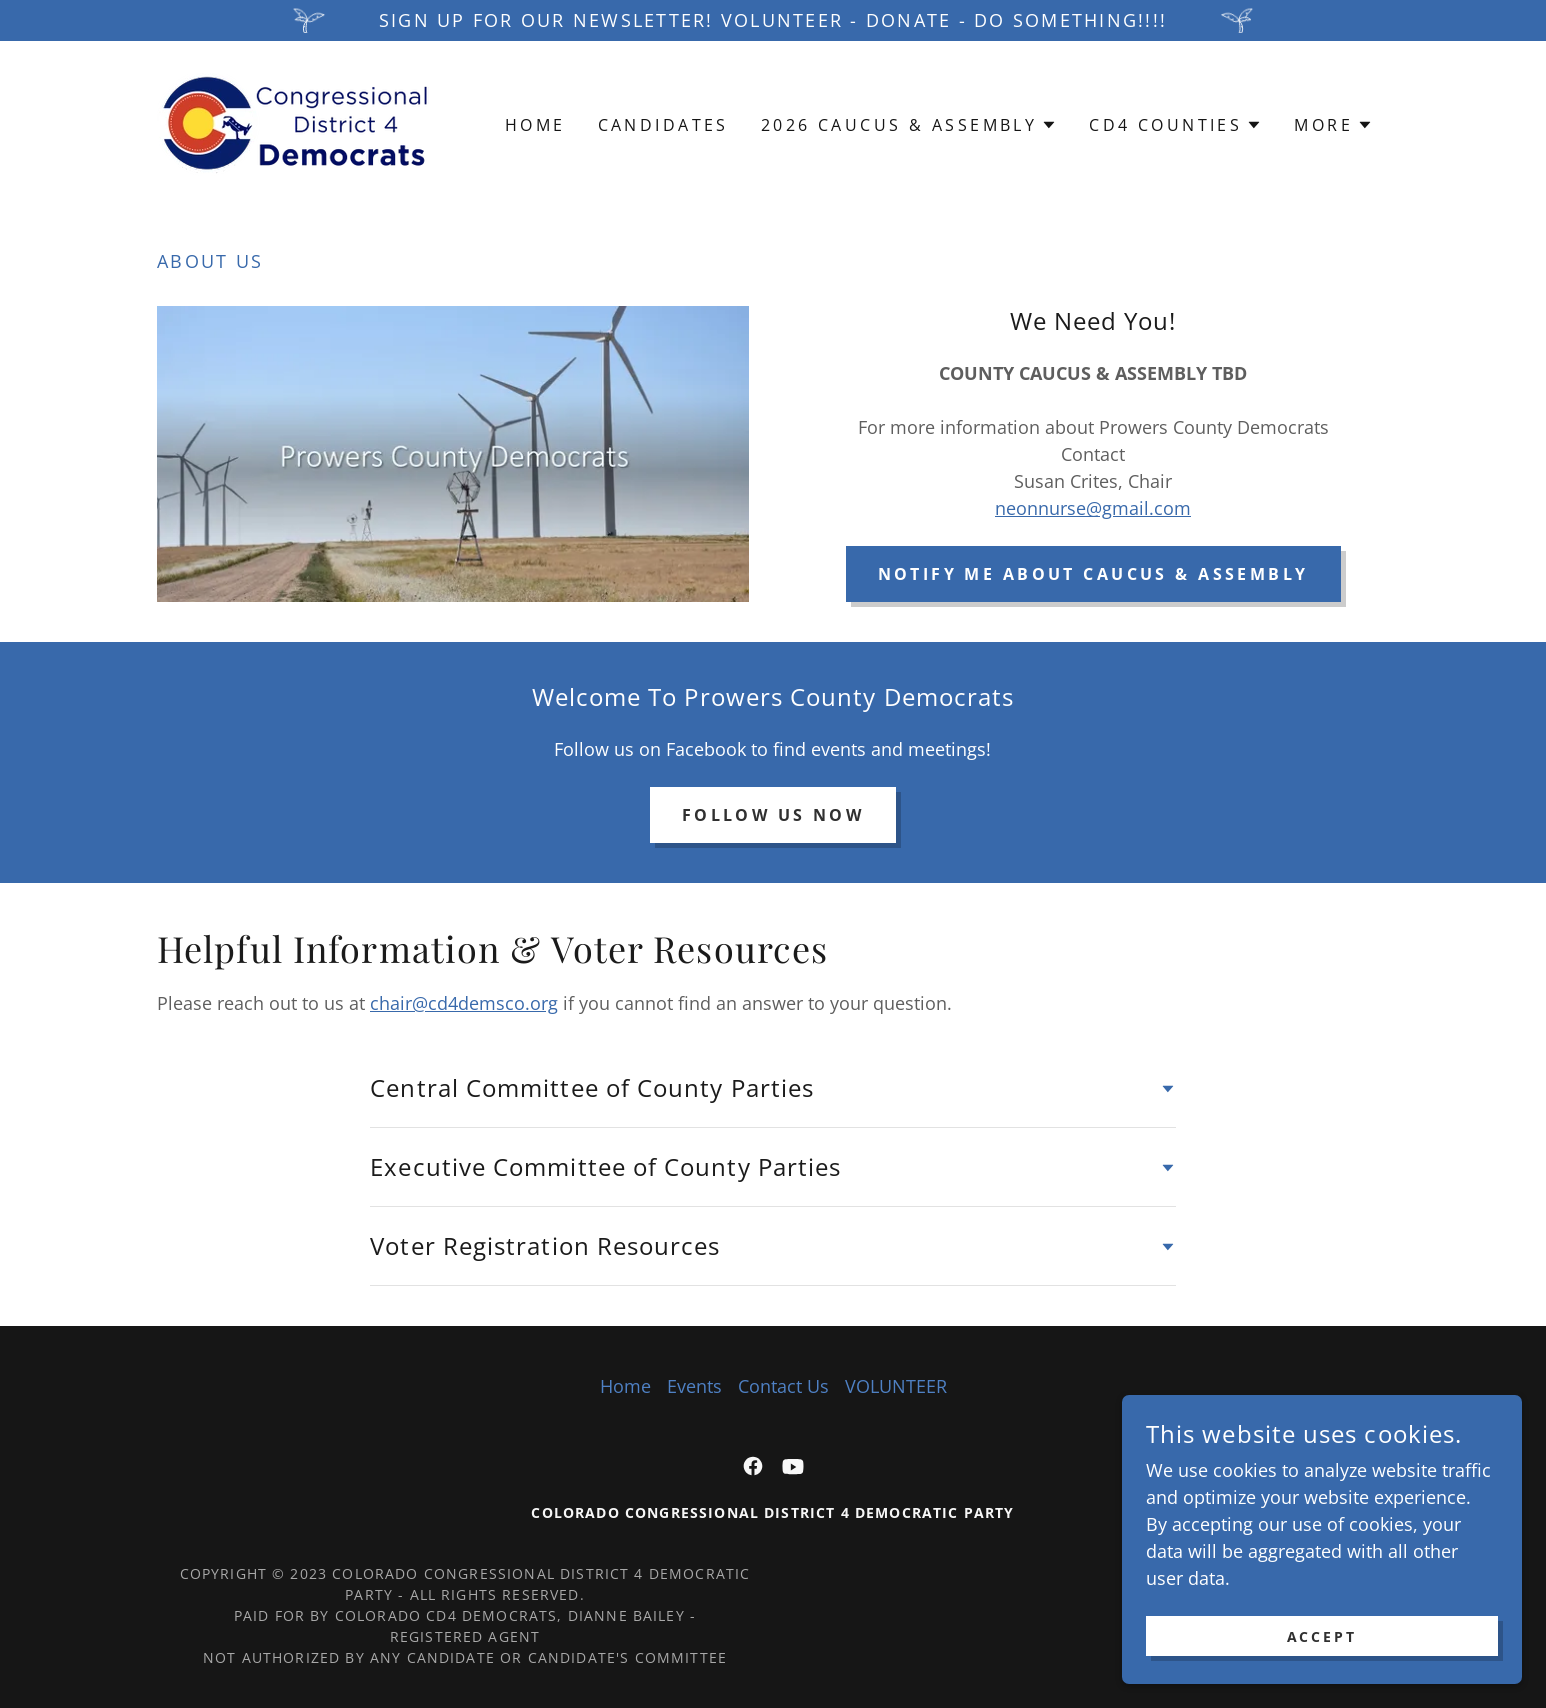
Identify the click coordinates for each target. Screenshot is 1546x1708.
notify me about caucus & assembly (1093, 574)
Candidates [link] (663, 125)
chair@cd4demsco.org (464, 1003)
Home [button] (625, 1386)
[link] (295, 123)
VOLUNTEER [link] (896, 1386)
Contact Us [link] (783, 1386)
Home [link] (535, 125)
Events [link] (694, 1386)
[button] (909, 125)
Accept (1322, 1636)
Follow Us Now (773, 815)
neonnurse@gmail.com (1093, 508)
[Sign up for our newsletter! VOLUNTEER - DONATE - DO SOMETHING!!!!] (773, 20)
